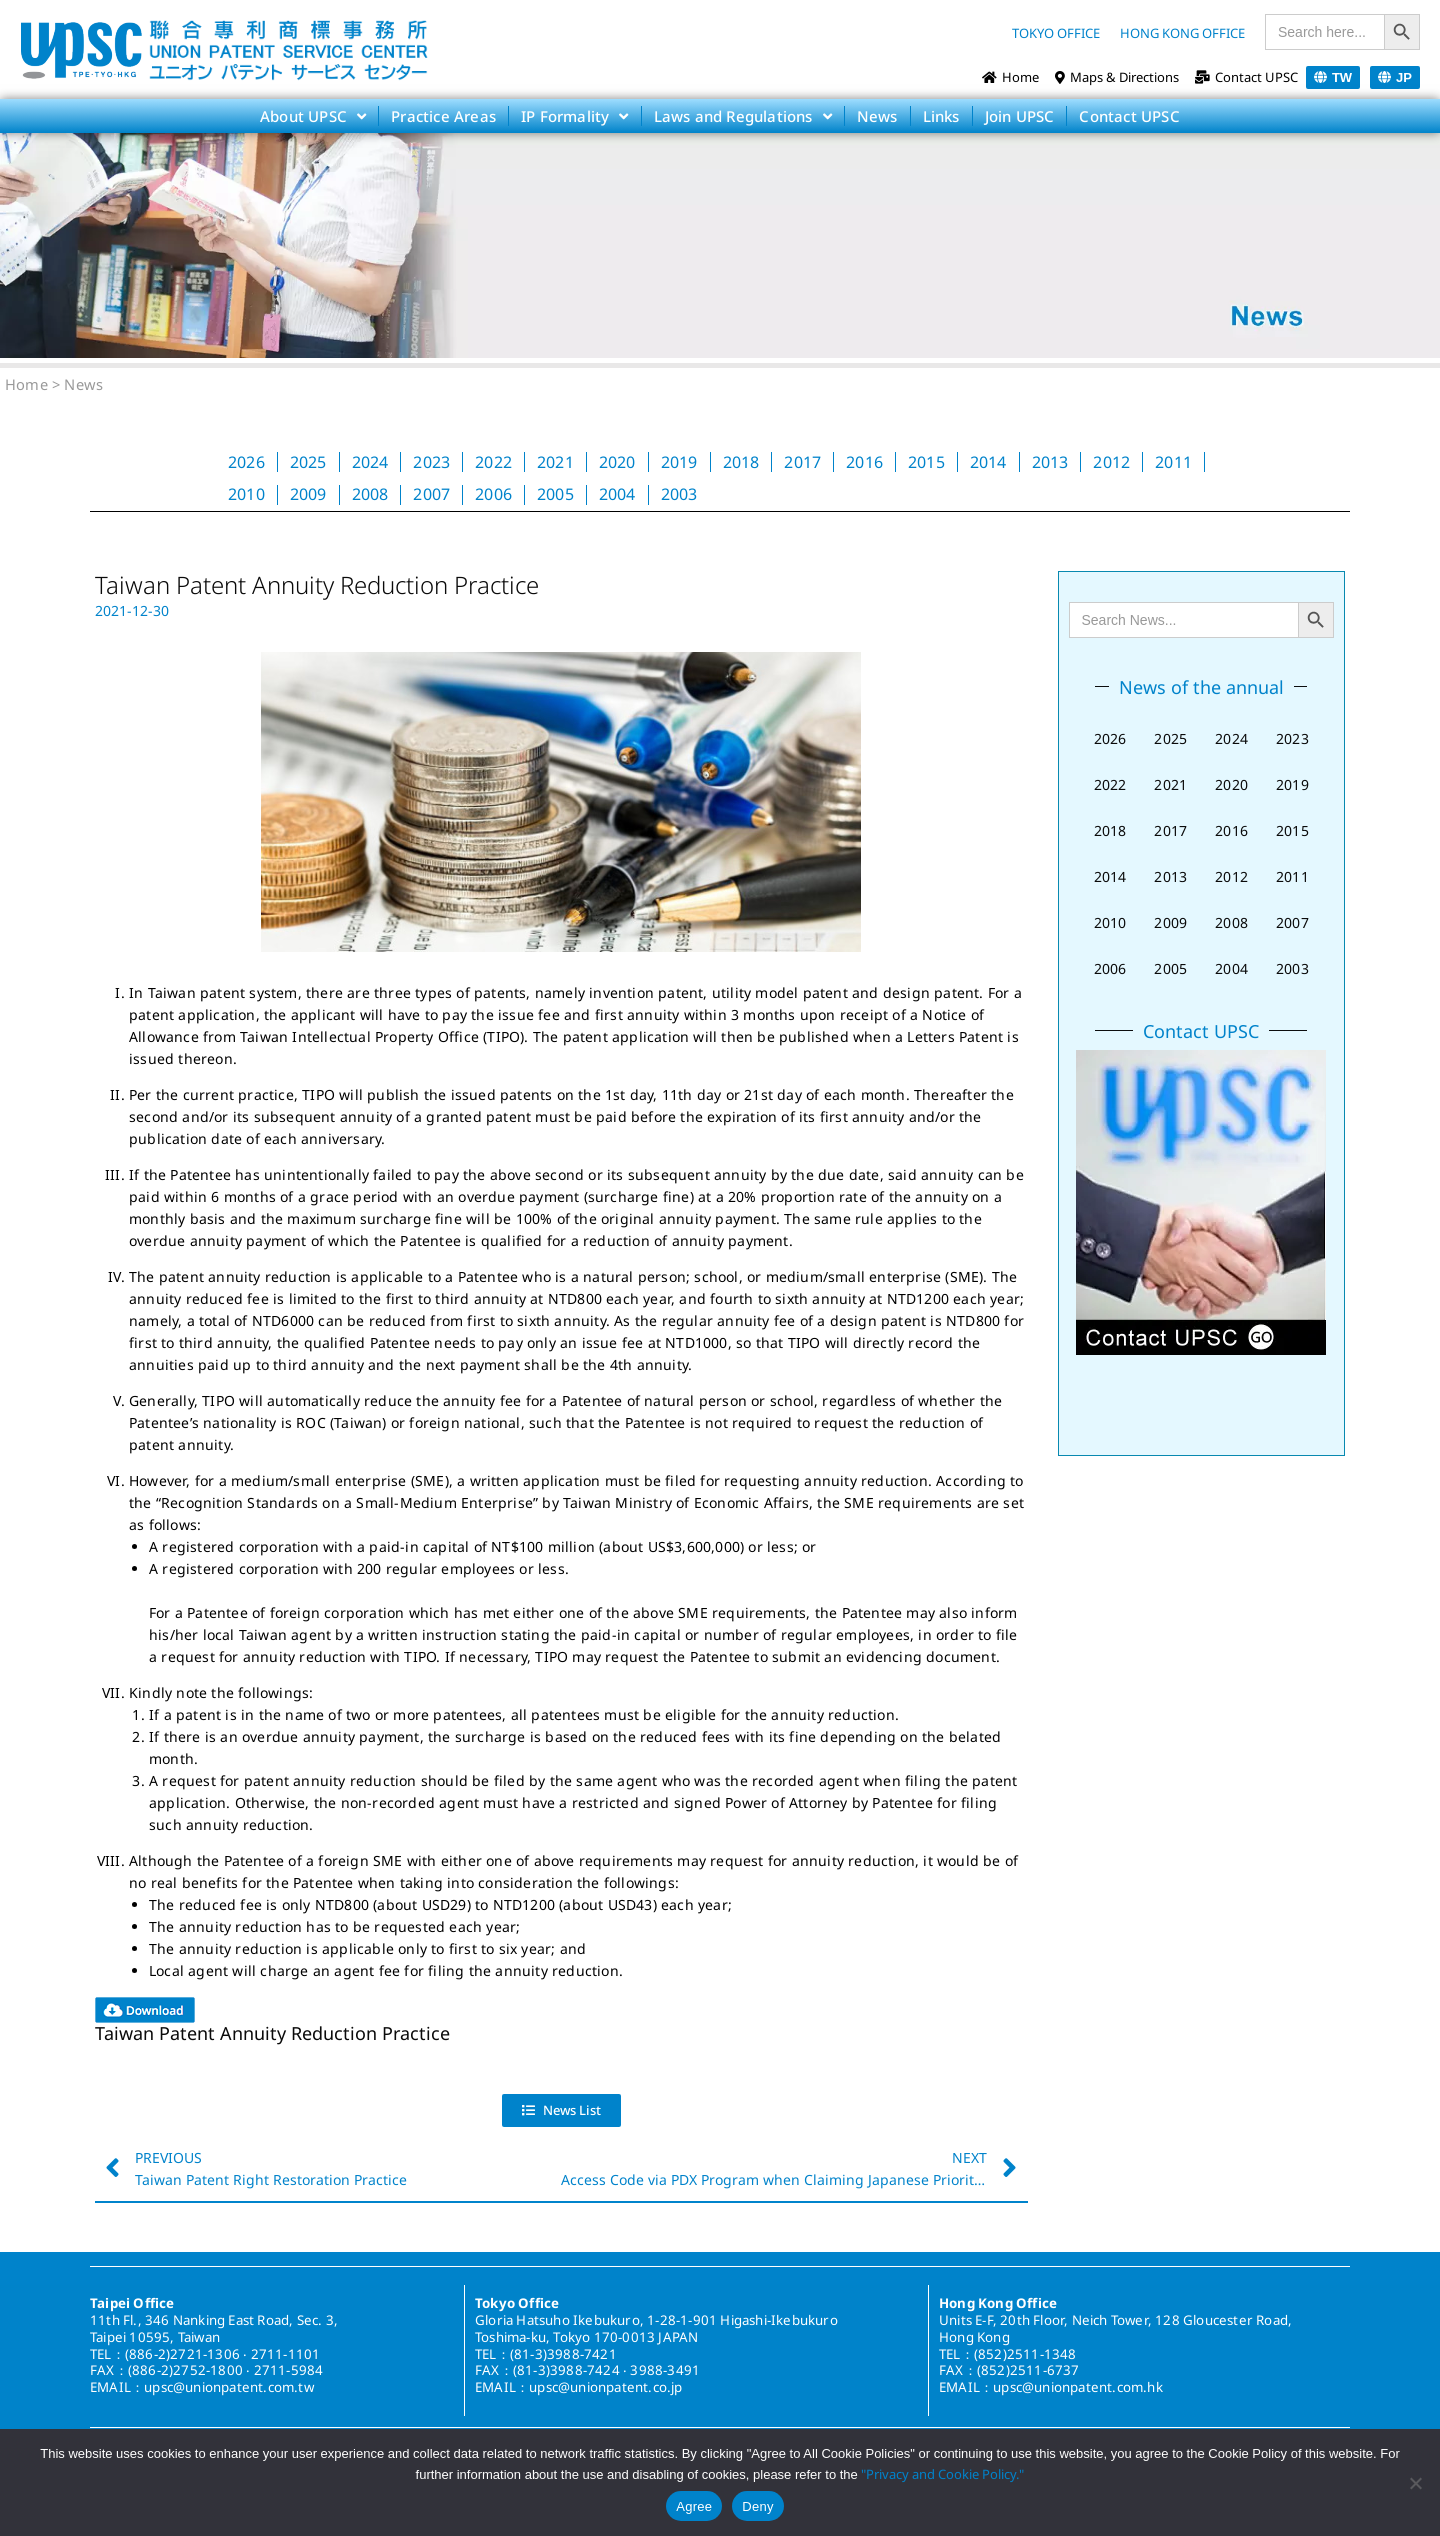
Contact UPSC (1129, 116)
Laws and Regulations (743, 116)
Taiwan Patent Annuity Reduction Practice (272, 2033)
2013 (1050, 462)
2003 (679, 494)
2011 (1173, 462)
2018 (741, 462)
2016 (864, 462)
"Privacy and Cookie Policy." (942, 2474)
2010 (246, 494)
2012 (1111, 462)
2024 (370, 462)
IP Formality (575, 116)
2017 (802, 462)
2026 (246, 462)
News (877, 116)
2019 (679, 462)
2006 (493, 494)
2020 (617, 462)
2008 (370, 494)
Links (941, 116)
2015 (926, 462)
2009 (308, 494)
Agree (694, 2506)
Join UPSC (1020, 116)
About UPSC (313, 116)
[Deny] (1415, 2483)
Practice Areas (443, 116)
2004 (617, 494)
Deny (757, 2506)
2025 (308, 462)
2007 (431, 494)
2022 (493, 462)
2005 (555, 494)
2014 (988, 462)
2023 (431, 462)
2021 (555, 462)
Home (26, 384)
